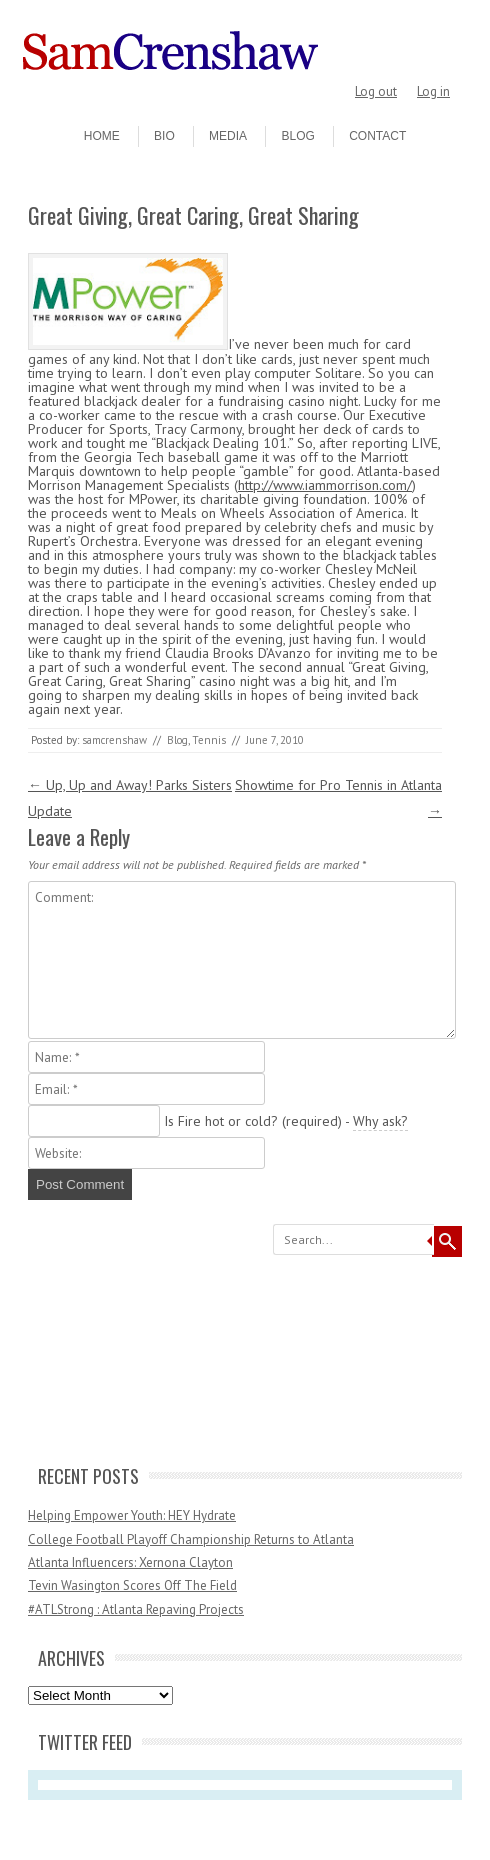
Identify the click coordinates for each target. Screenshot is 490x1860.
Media (228, 136)
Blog (297, 136)
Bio (164, 136)
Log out (376, 91)
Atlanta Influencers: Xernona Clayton (130, 1562)
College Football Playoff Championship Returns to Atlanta (191, 1539)
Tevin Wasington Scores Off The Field (132, 1585)
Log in (433, 91)
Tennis (209, 740)
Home (102, 136)
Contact (377, 136)
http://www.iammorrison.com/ (325, 485)
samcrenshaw (114, 740)
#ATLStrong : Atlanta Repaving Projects (136, 1609)
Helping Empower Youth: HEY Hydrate (132, 1515)
